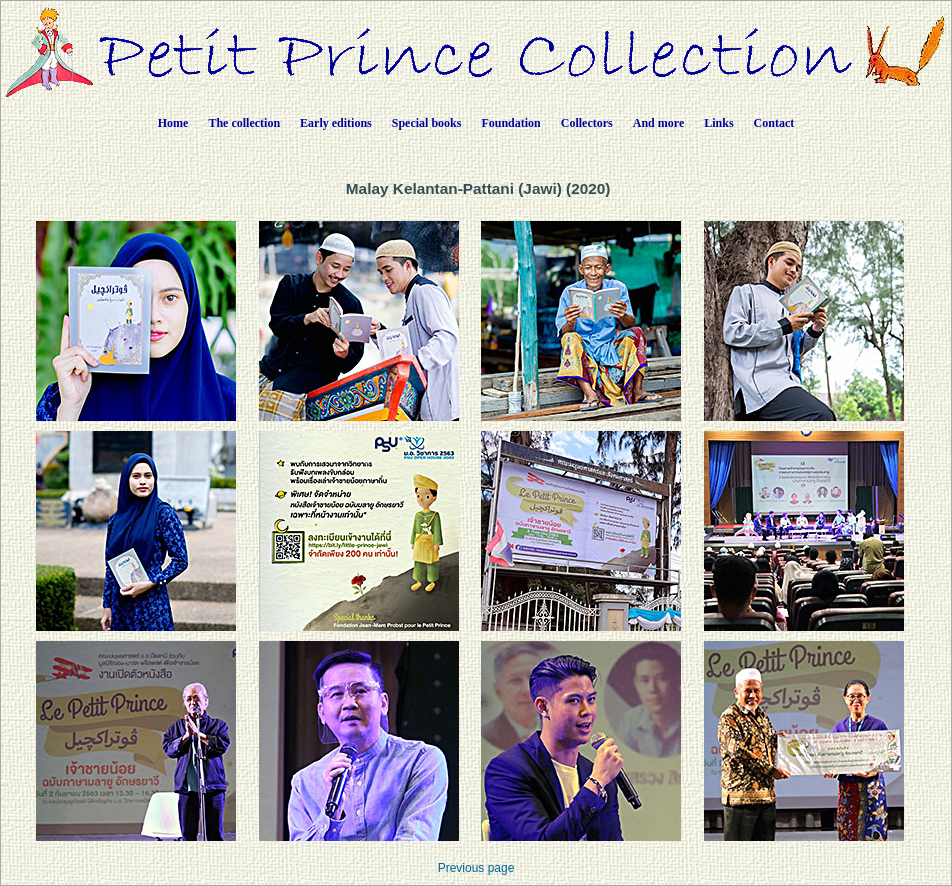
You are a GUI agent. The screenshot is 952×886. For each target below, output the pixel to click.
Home (173, 123)
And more (658, 123)
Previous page (476, 868)
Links (718, 123)
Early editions (336, 123)
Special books (427, 123)
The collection (244, 123)
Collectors (587, 123)
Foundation (510, 123)
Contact (774, 123)
